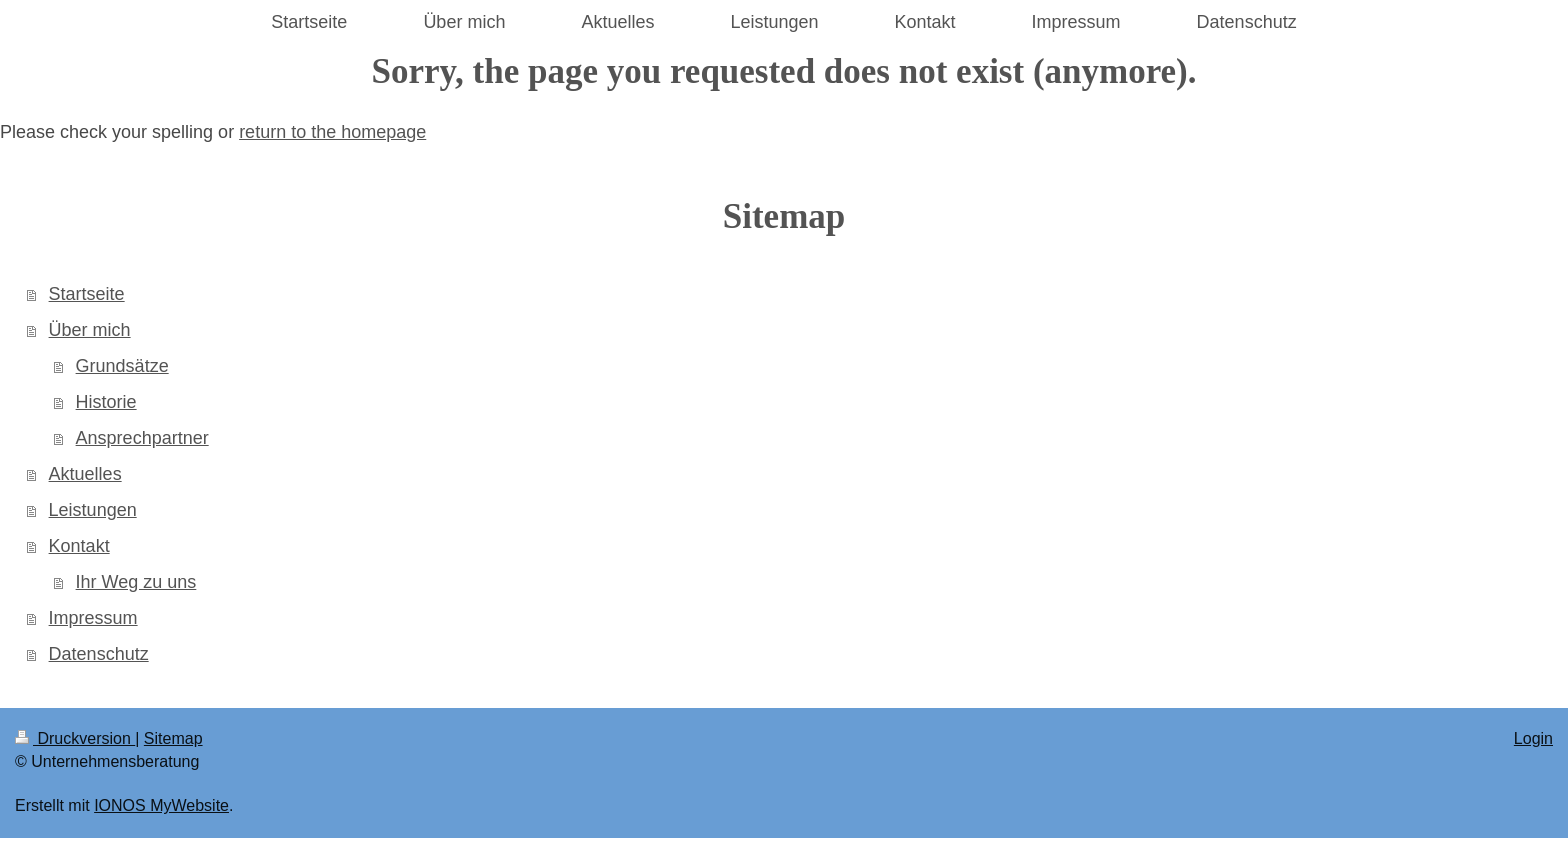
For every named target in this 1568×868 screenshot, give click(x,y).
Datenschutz (99, 654)
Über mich (90, 330)
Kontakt (79, 546)
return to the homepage (332, 132)
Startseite (87, 294)
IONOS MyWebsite (161, 805)
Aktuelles (85, 474)
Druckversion (75, 738)
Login (1533, 738)
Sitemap (173, 738)
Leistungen (93, 510)
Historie (106, 402)
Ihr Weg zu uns (136, 582)
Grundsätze (122, 366)
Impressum (93, 618)
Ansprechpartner (142, 438)
